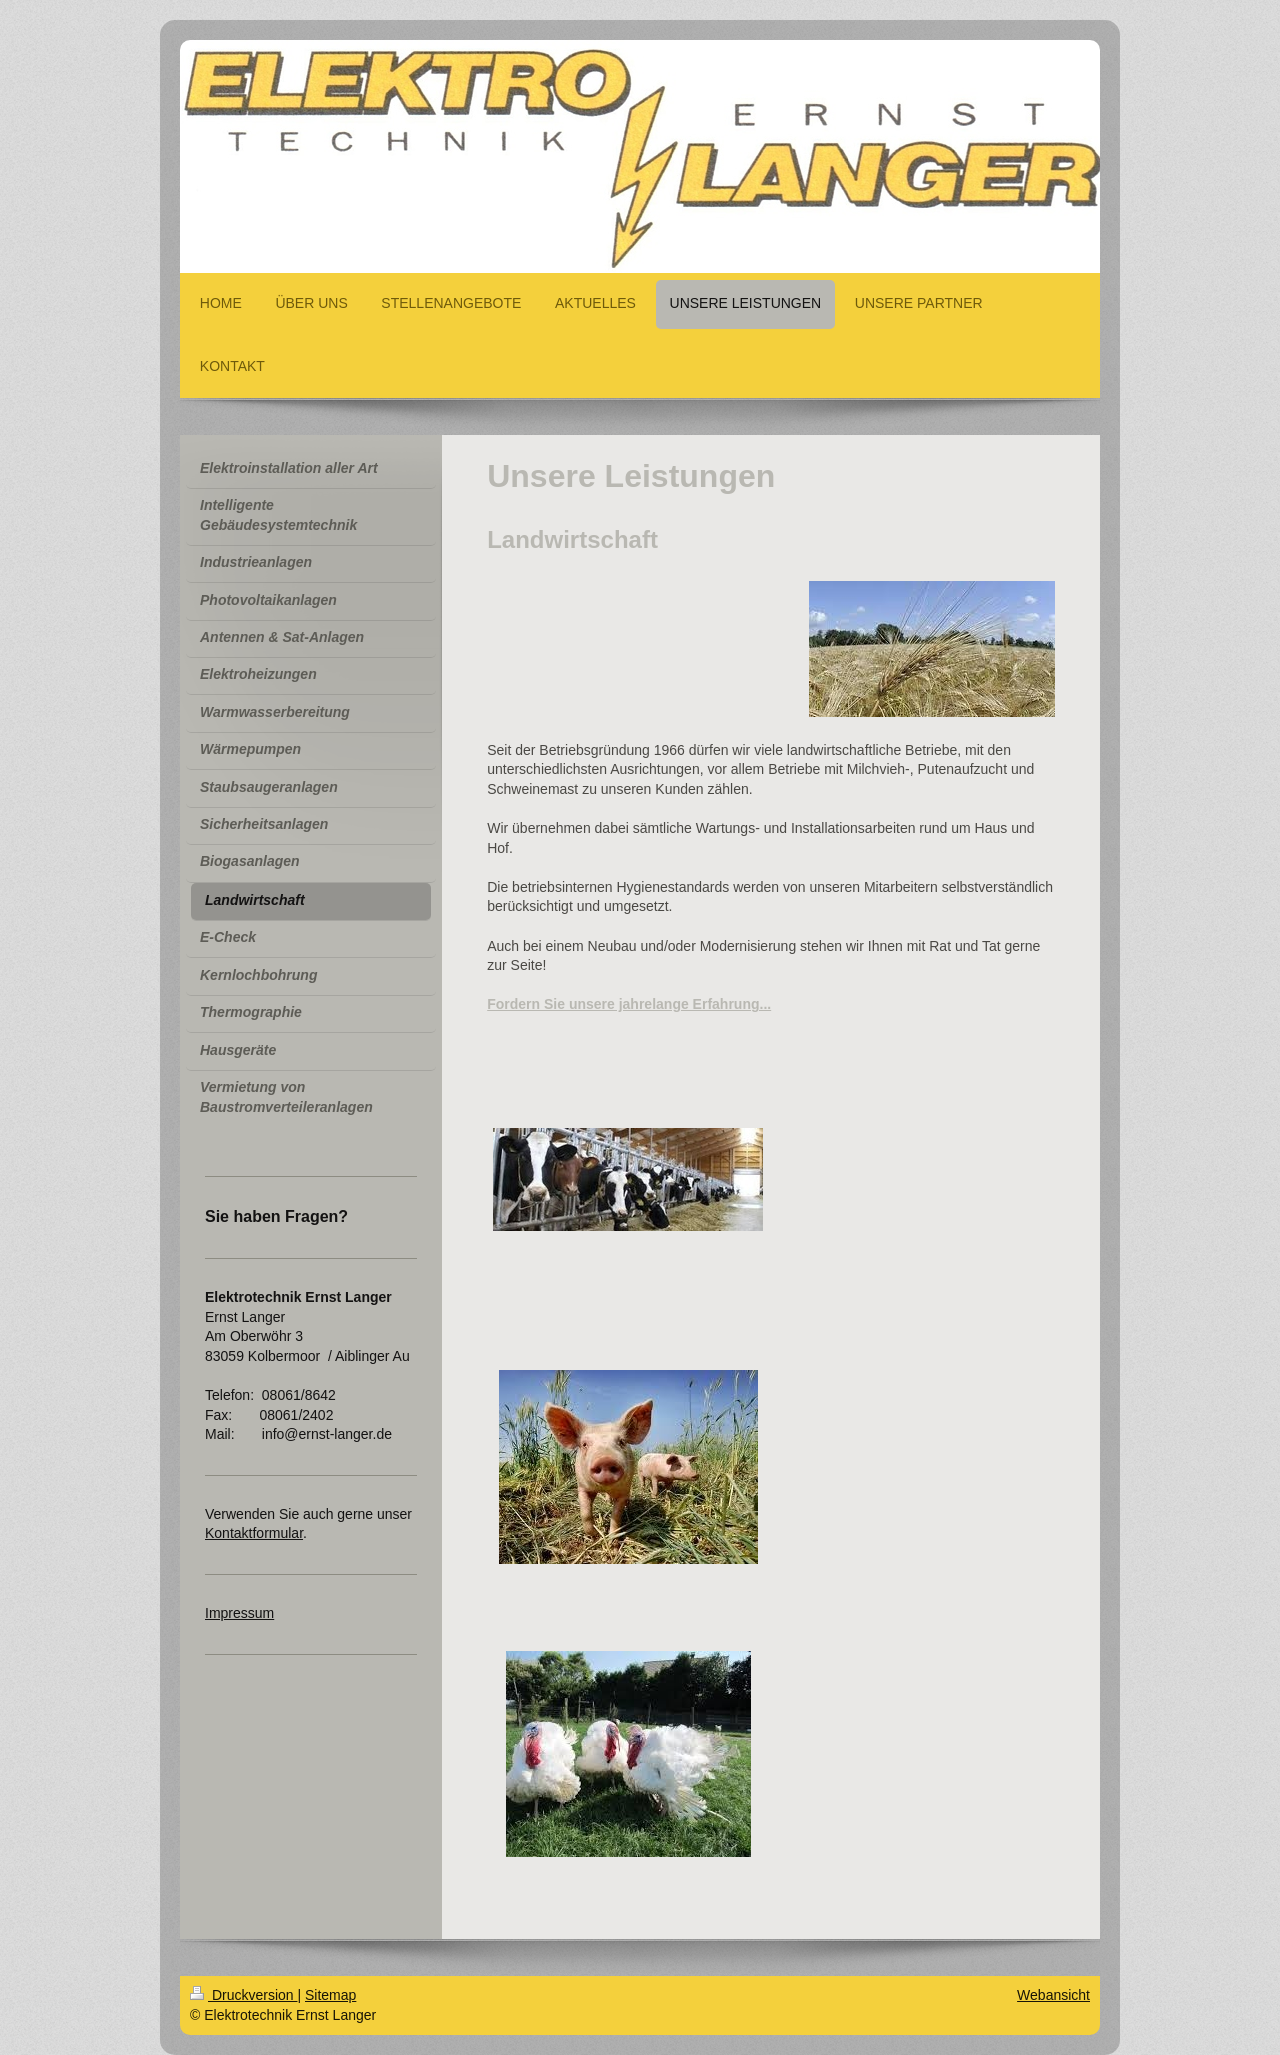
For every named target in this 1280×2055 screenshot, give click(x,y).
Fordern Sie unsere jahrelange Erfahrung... (629, 1004)
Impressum (239, 1613)
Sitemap (330, 1995)
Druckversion (243, 1995)
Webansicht (1053, 1995)
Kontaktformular (254, 1533)
